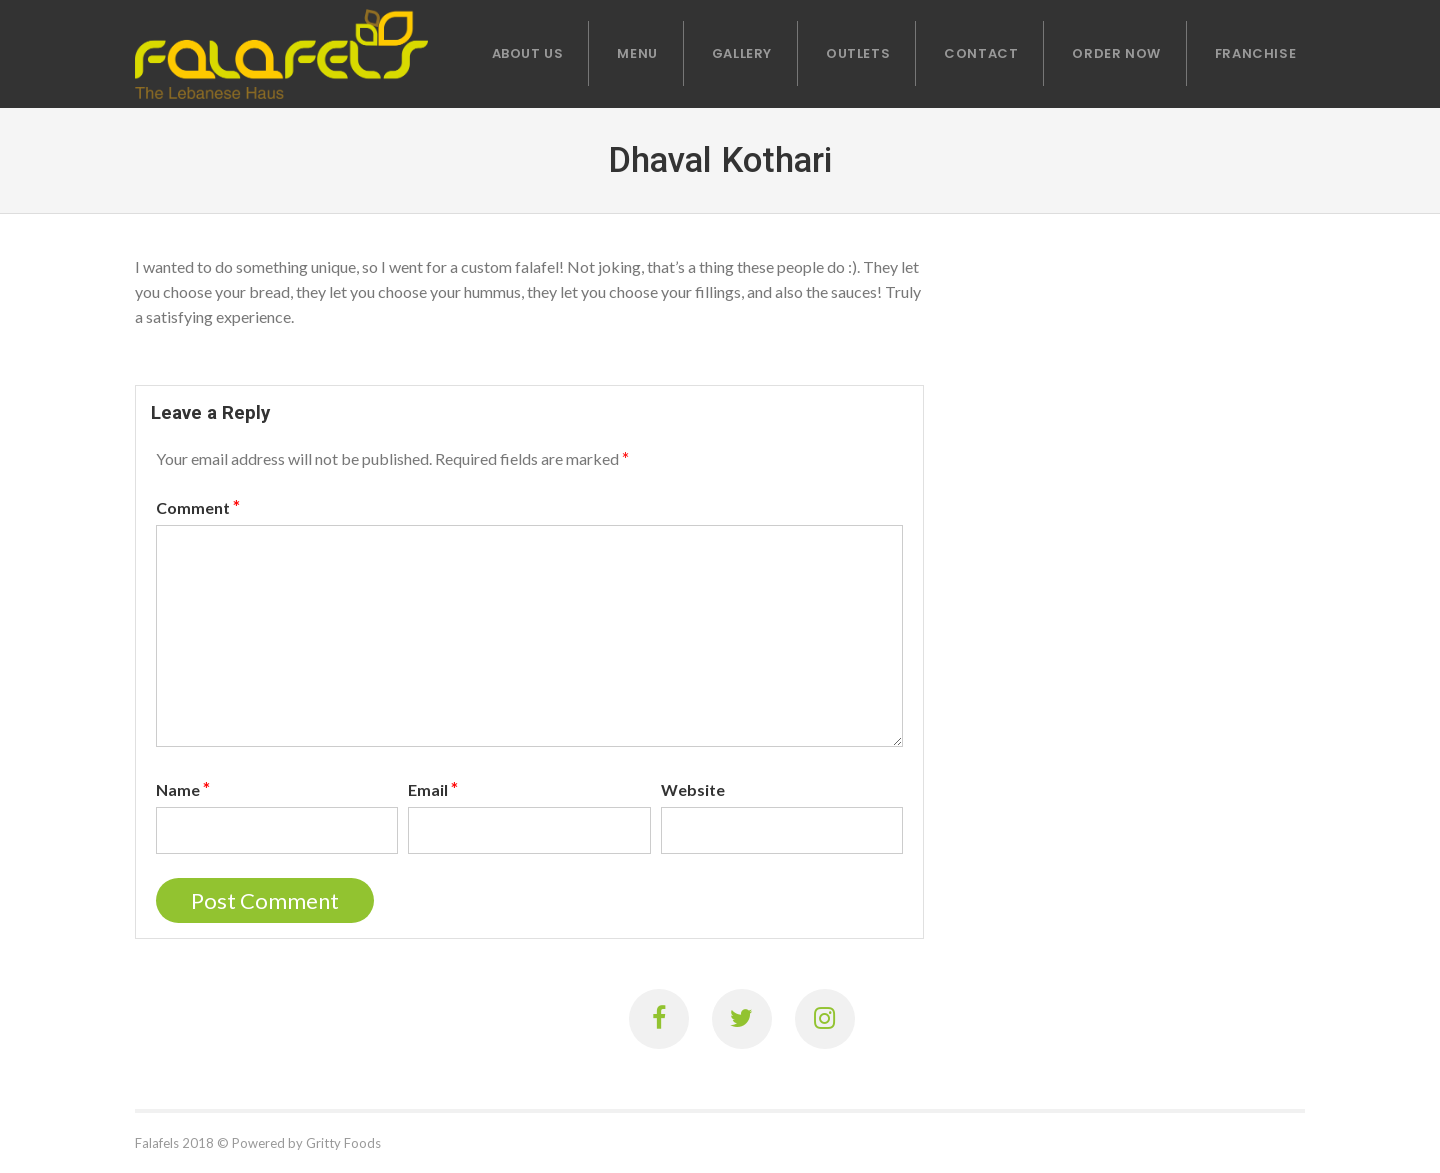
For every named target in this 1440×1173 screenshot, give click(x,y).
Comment (198, 507)
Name (183, 789)
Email (433, 789)
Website (693, 789)
